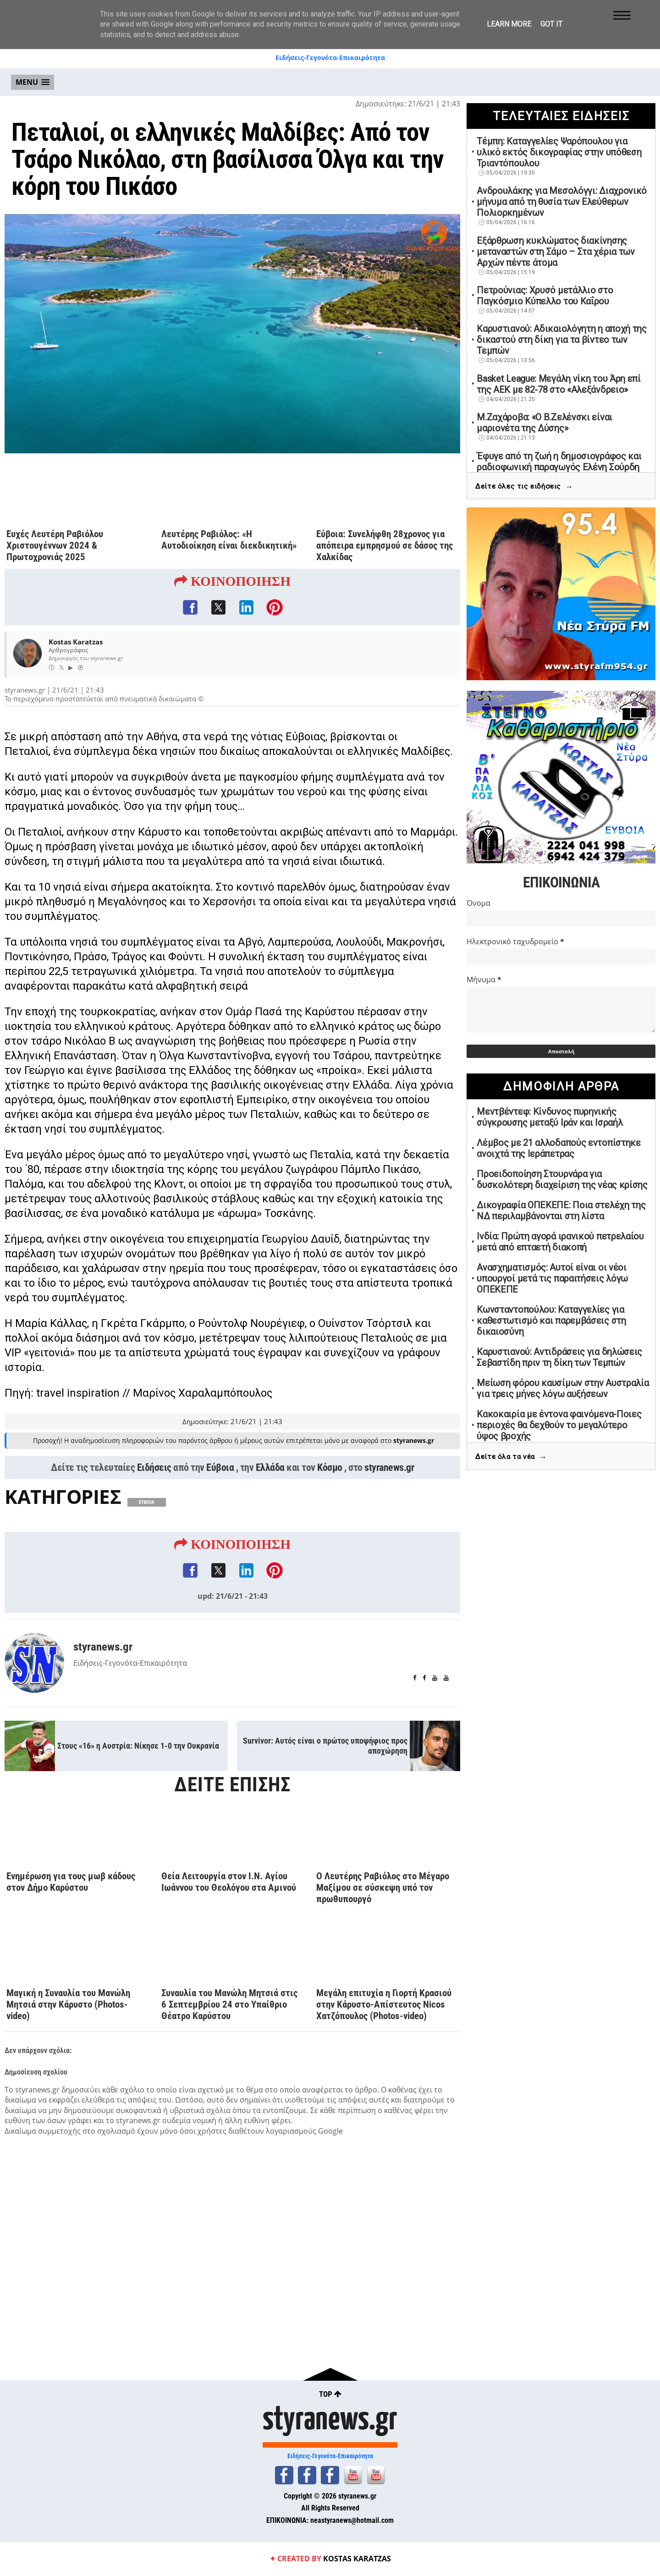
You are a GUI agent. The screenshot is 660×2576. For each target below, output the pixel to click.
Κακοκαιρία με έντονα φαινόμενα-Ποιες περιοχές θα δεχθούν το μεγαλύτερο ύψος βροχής (559, 1425)
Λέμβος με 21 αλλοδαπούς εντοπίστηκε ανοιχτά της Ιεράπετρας (559, 1148)
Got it (551, 24)
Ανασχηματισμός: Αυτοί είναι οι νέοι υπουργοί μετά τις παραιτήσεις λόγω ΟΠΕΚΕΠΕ (552, 1278)
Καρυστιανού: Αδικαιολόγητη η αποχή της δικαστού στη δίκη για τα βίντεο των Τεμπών (562, 339)
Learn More (509, 24)
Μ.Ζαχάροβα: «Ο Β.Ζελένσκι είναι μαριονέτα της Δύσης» (544, 423)
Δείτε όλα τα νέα (511, 1457)
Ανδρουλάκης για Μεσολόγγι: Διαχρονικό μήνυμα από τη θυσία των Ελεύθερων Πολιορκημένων (562, 201)
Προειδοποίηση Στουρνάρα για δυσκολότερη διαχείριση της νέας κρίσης (562, 1179)
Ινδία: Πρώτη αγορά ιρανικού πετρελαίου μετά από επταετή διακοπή (560, 1242)
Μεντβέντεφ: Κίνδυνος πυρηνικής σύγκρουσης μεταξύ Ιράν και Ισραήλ (549, 1117)
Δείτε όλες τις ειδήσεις (524, 486)
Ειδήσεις (154, 1467)
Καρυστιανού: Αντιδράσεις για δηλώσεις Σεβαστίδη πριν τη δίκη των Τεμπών (559, 1357)
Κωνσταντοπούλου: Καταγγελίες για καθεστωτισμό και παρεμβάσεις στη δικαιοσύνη (551, 1320)
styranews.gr (389, 1467)
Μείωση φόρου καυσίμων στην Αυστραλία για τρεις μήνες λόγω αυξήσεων (563, 1388)
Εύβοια (220, 1467)
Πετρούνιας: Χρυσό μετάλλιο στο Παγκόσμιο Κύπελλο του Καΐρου (545, 296)
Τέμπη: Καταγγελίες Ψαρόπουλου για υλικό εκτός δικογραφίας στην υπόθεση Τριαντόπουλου (559, 152)
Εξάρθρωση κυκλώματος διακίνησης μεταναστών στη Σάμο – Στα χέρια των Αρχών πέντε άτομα (556, 251)
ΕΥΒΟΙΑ (146, 1502)
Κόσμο (329, 1467)
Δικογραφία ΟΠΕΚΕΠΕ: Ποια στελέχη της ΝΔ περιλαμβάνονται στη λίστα (561, 1211)
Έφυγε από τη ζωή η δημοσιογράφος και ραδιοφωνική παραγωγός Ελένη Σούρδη (559, 462)
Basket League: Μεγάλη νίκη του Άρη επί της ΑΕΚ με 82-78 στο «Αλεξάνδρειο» (559, 384)
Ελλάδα (270, 1467)
